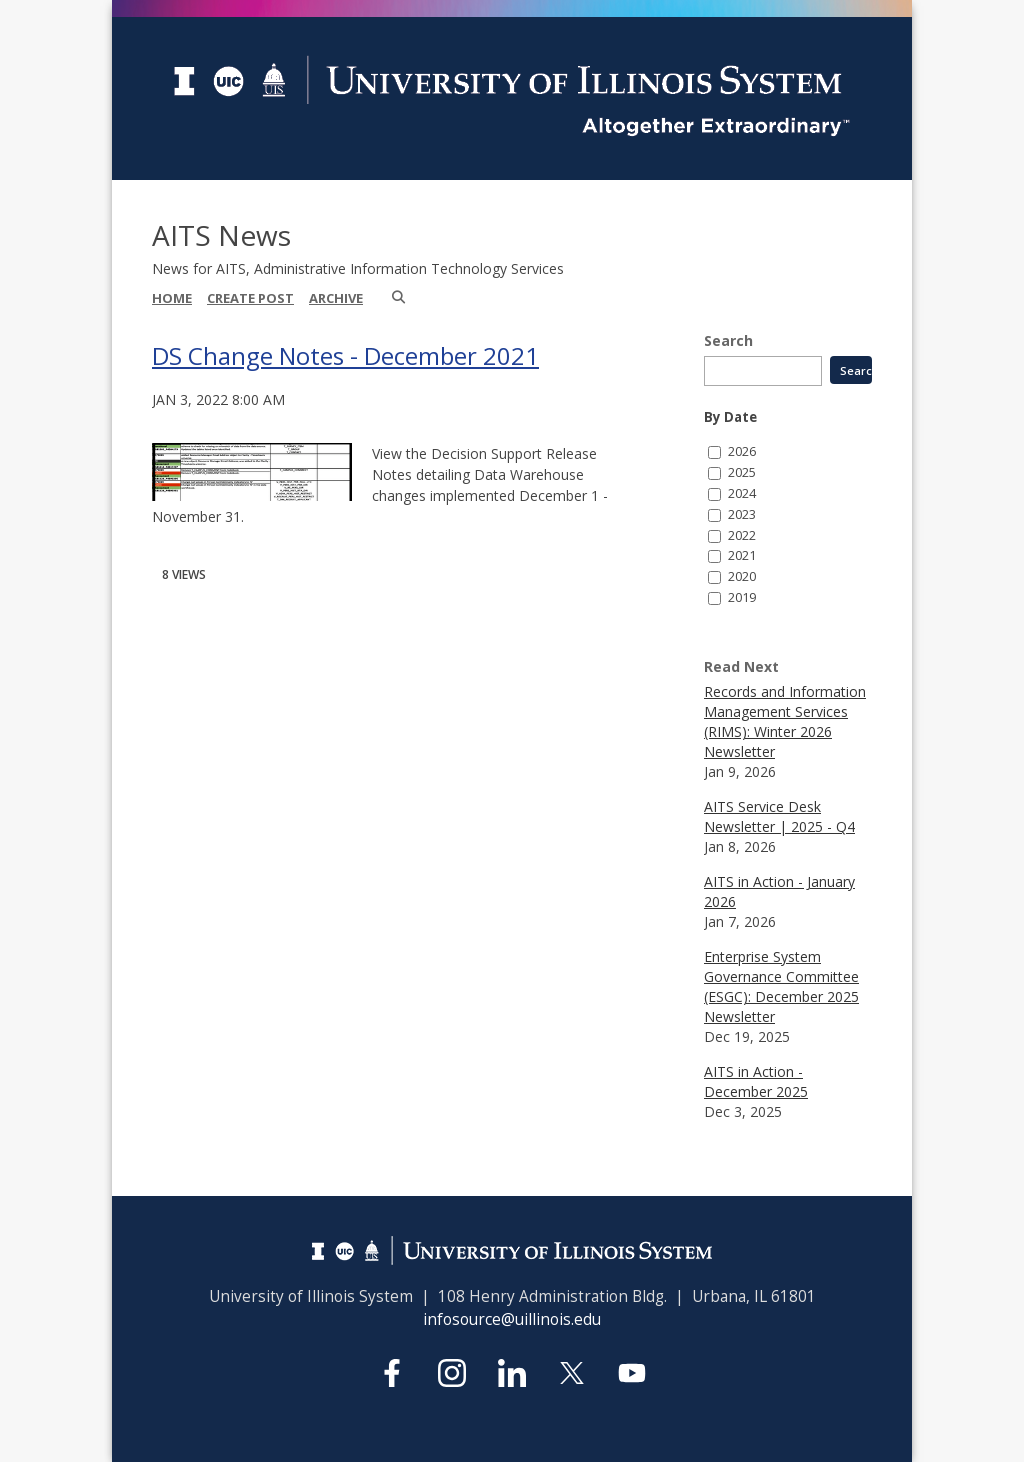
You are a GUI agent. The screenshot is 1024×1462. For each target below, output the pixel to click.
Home (172, 298)
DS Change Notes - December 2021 (345, 355)
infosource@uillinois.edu (512, 1319)
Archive (336, 298)
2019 (742, 597)
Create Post (250, 298)
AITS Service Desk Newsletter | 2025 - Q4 (779, 816)
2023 (742, 514)
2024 (742, 493)
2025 (742, 472)
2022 (742, 535)
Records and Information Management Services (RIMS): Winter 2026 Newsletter (785, 721)
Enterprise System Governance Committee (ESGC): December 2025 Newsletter (781, 986)
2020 (742, 576)
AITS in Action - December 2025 (756, 1081)
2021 (742, 555)
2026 (742, 451)
